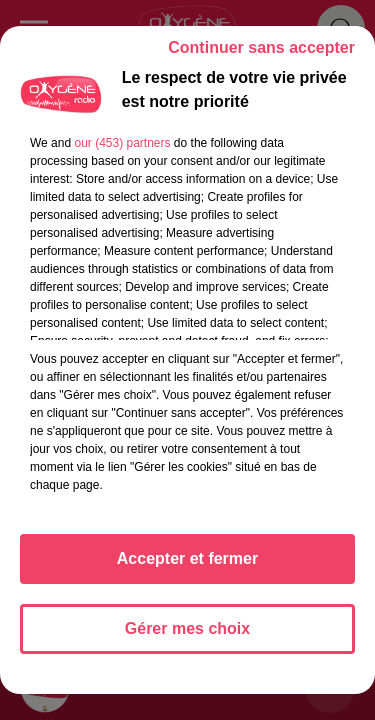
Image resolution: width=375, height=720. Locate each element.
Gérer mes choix (187, 628)
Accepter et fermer (187, 558)
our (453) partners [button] (122, 143)
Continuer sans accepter (261, 47)
